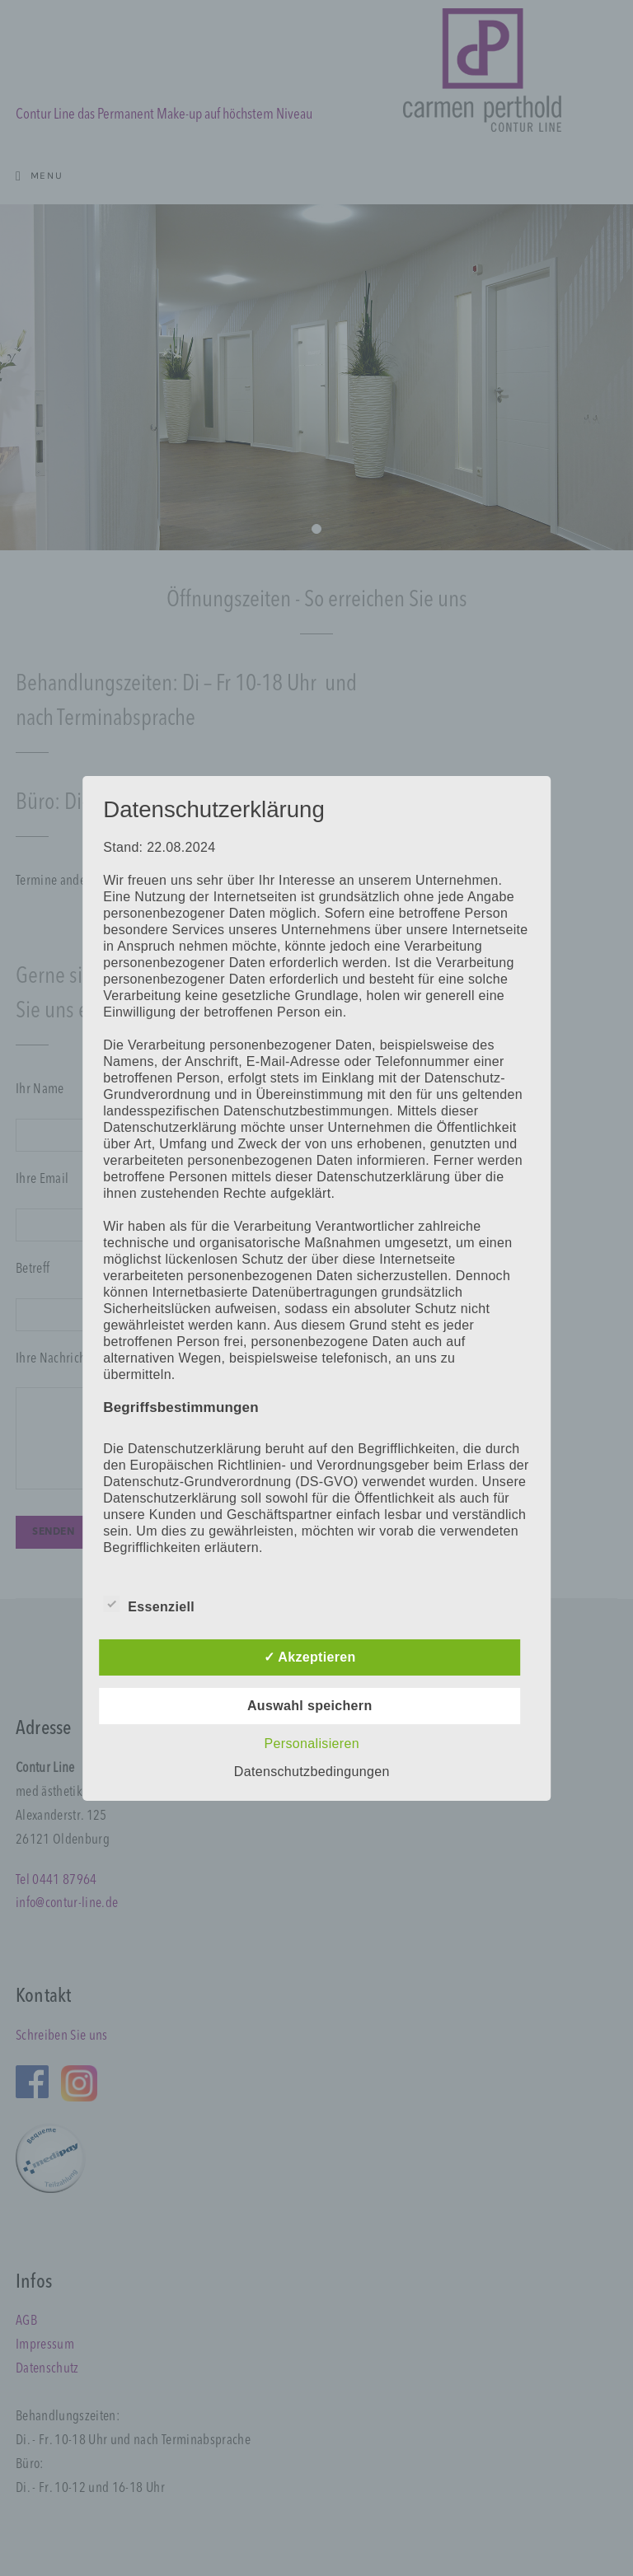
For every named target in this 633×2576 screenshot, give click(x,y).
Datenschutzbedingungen (312, 1772)
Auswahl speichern (310, 1706)
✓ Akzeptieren (310, 1657)
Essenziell (149, 1604)
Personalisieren (312, 1744)
